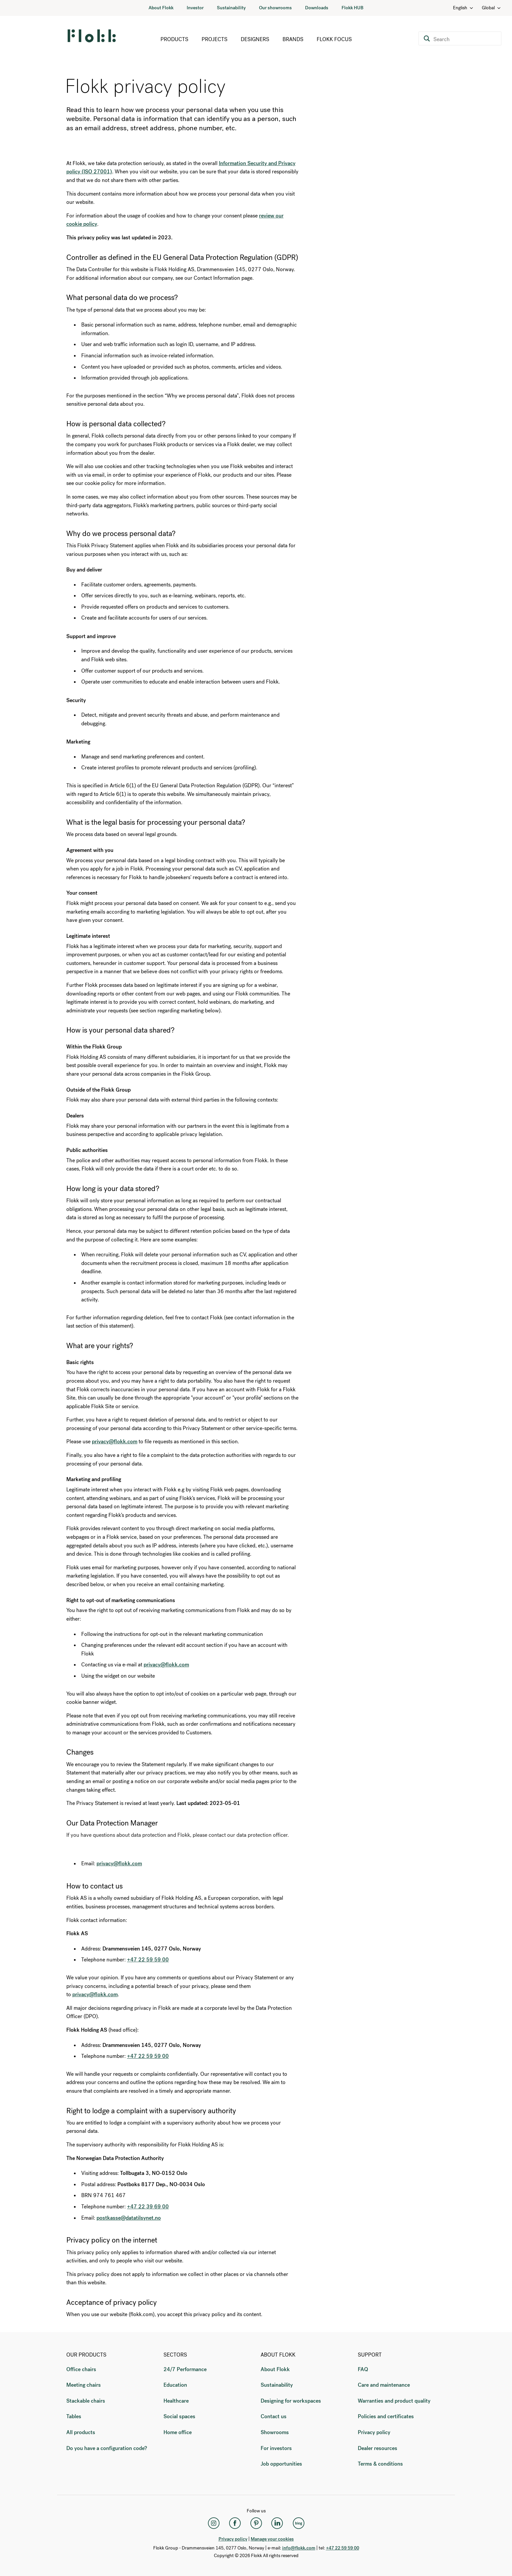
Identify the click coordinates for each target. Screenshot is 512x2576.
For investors (276, 2448)
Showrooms (275, 2432)
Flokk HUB (352, 8)
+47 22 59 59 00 (148, 1959)
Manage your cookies (272, 2539)
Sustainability (231, 8)
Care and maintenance (384, 2384)
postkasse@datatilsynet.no (128, 2217)
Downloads (316, 8)
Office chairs (81, 2369)
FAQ (363, 2369)
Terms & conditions (380, 2463)
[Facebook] (235, 2523)
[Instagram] (214, 2523)
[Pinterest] (256, 2523)
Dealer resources (377, 2448)
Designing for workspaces (291, 2400)
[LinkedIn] (277, 2523)
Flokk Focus (334, 39)
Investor (195, 8)
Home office (177, 2432)
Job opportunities (281, 2463)
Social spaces (179, 2416)
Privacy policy (374, 2432)
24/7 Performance (185, 2369)
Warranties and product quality (394, 2400)
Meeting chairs (83, 2384)
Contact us (274, 2416)
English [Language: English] (463, 8)
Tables (73, 2416)
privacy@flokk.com (119, 1863)
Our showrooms (275, 8)
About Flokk (161, 8)
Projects (214, 39)
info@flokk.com (298, 2548)
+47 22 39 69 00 (148, 2206)
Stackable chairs (85, 2400)
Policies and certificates (386, 2416)
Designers (255, 39)
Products (174, 39)
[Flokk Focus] (298, 2523)
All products (80, 2432)
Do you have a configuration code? (106, 2448)
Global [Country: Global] (491, 8)
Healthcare (176, 2400)
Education (175, 2384)
